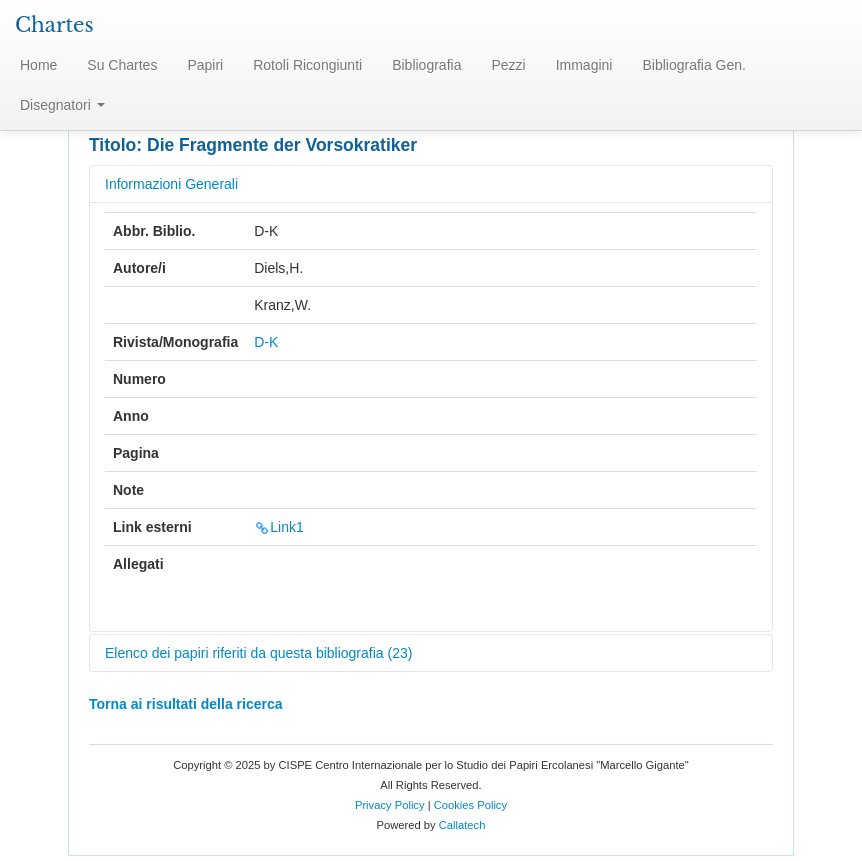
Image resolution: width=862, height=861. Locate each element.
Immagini (584, 65)
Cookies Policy (470, 805)
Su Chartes (122, 65)
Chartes (54, 25)
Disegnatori (62, 105)
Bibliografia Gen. (694, 65)
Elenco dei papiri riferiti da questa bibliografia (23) (258, 653)
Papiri (205, 65)
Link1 (278, 527)
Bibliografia (426, 65)
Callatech (462, 825)
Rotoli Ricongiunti (307, 65)
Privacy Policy (390, 805)
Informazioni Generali (171, 184)
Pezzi (508, 65)
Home (38, 65)
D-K (266, 342)
